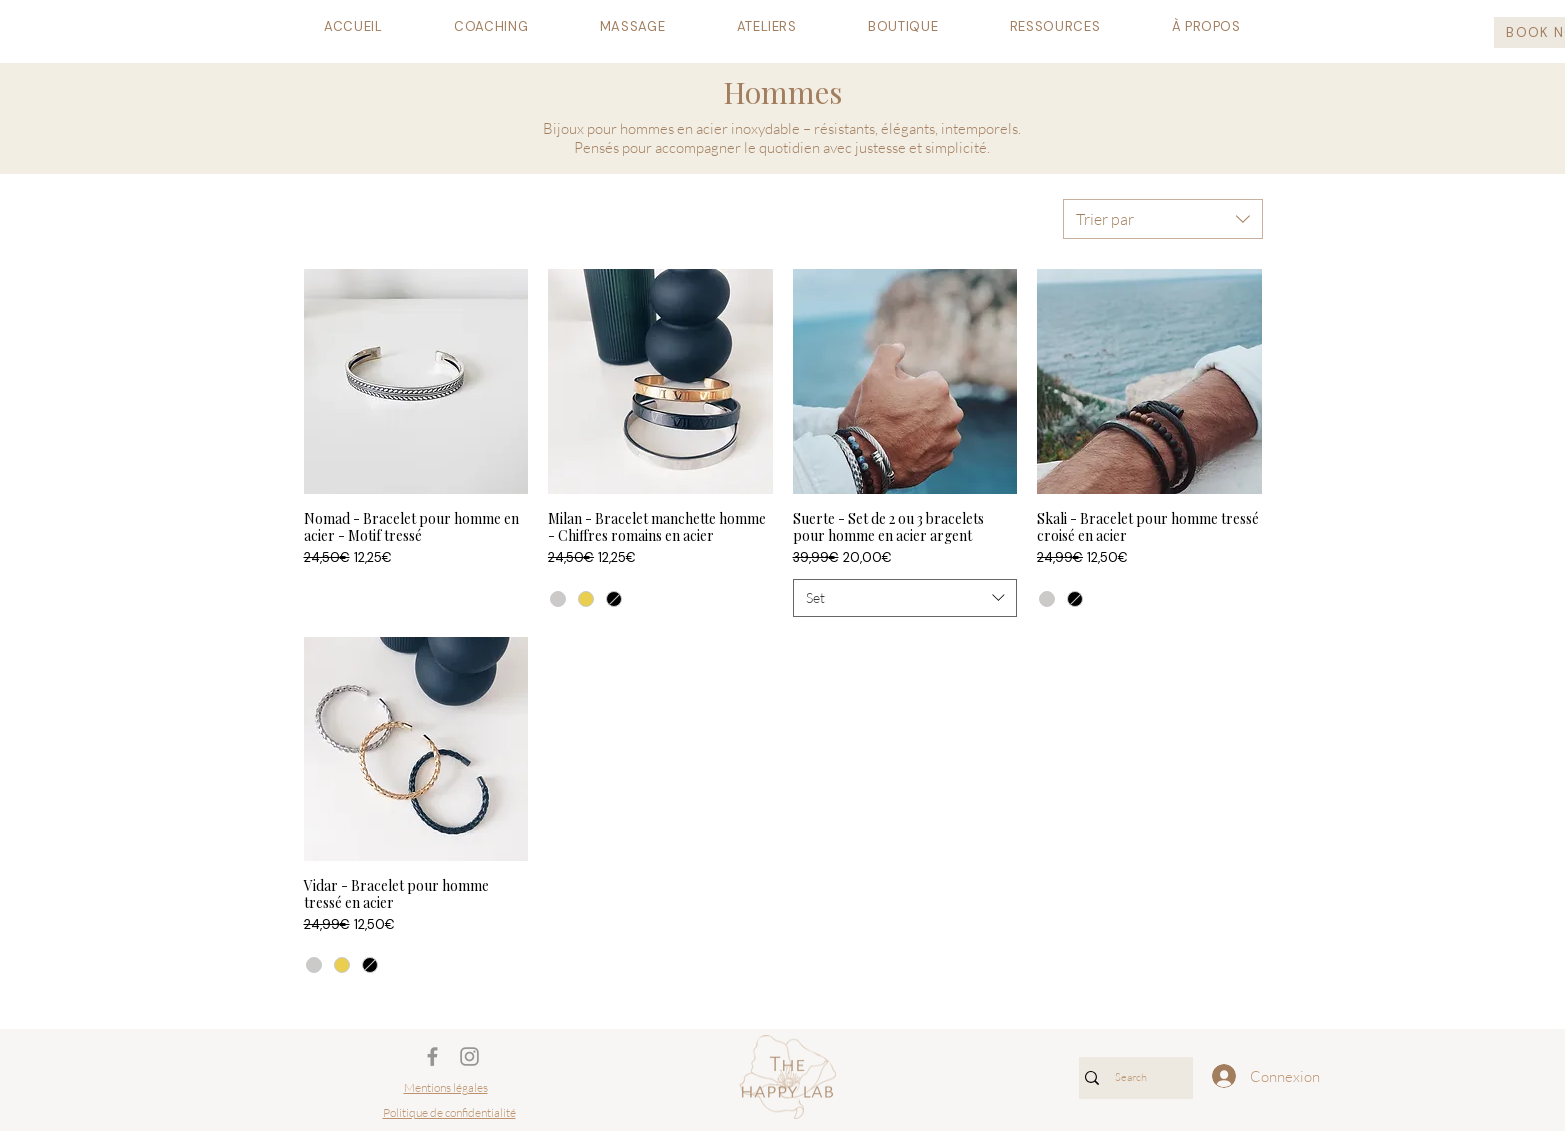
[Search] (1131, 1078)
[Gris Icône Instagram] (469, 1056)
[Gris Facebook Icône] (432, 1056)
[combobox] (1163, 219)
